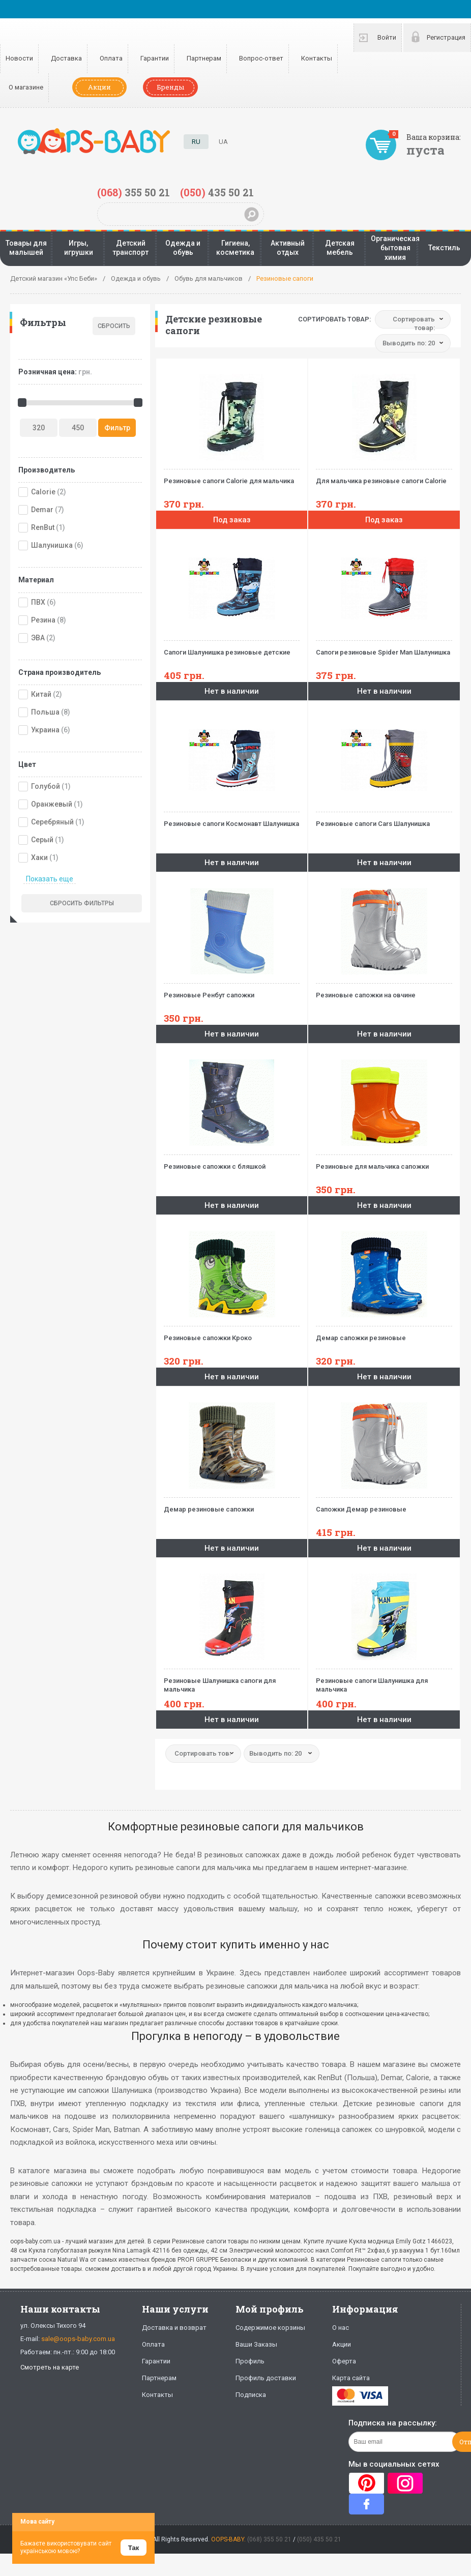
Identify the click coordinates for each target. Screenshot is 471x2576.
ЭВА (38, 638)
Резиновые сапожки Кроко (232, 1334)
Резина (43, 620)
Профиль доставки (266, 2378)
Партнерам (204, 58)
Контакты (316, 58)
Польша (45, 712)
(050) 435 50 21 (319, 2539)
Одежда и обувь (182, 247)
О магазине (26, 87)
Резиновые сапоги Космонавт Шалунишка (232, 819)
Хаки (39, 857)
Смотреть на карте (49, 2367)
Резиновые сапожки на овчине (384, 991)
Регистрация (446, 37)
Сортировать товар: (334, 319)
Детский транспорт (130, 247)
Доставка (66, 58)
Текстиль (444, 248)
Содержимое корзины (270, 2327)
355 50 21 (133, 192)
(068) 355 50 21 (269, 2539)
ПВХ (38, 602)
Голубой (45, 786)
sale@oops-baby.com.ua (78, 2339)
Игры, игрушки (78, 247)
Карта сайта (351, 2378)
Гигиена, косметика (235, 247)
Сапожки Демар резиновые (384, 1505)
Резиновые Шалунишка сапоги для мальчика (232, 1681)
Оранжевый (51, 804)
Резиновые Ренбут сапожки (232, 991)
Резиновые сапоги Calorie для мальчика (232, 477)
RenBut (42, 527)
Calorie (43, 492)
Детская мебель (340, 247)
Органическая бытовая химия (395, 247)
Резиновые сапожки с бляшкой (232, 1162)
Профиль (250, 2361)
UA (223, 141)
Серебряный (52, 822)
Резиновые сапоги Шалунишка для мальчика (384, 1681)
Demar (42, 510)
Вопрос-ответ (261, 58)
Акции (99, 87)
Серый (42, 840)
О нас (340, 2327)
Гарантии (154, 58)
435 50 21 (217, 192)
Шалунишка (52, 545)
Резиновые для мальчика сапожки (384, 1162)
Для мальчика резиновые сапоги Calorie (384, 477)
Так (133, 2548)
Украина (45, 730)
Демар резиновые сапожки (232, 1505)
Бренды (170, 87)
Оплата (111, 58)
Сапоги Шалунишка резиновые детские (232, 648)
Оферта (344, 2361)
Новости (19, 58)
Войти (386, 37)
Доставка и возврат (174, 2327)
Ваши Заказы (256, 2344)
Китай (41, 694)
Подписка (251, 2395)
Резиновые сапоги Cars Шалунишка (384, 819)
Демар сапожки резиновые (384, 1334)
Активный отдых (288, 247)
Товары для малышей (26, 247)
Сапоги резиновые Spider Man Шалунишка (384, 648)
